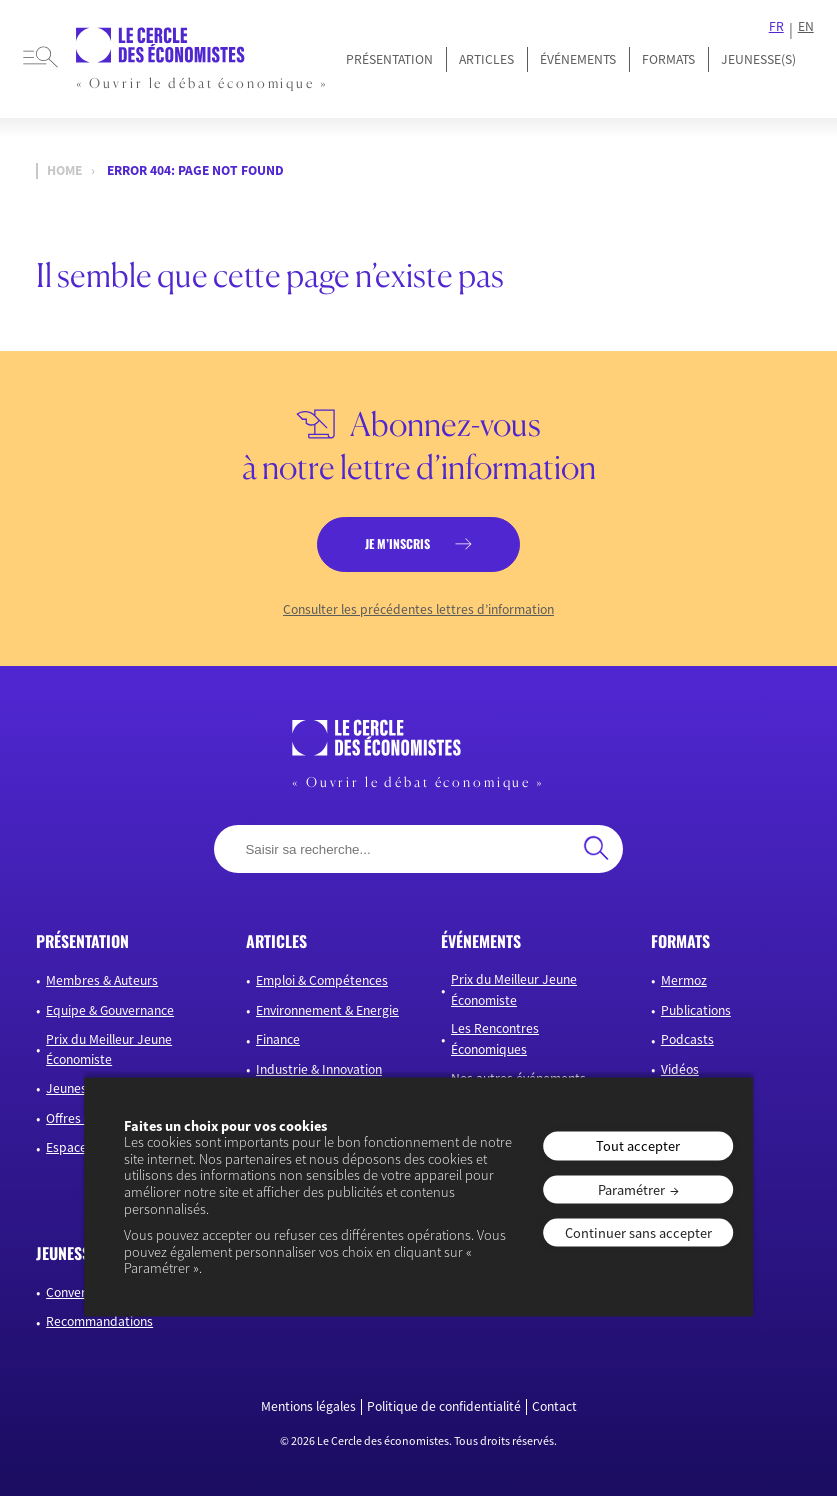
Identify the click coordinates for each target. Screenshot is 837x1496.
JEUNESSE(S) (758, 59)
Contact (554, 1407)
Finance (278, 1039)
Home (64, 170)
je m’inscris (397, 543)
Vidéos (680, 1069)
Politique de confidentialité (444, 1407)
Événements (578, 59)
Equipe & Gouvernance (110, 1010)
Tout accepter (638, 1146)
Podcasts (687, 1039)
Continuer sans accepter (638, 1233)
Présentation (389, 59)
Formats (668, 59)
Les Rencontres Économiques (495, 1038)
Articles (486, 59)
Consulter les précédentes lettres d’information (418, 610)
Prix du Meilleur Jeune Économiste (109, 1049)
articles (276, 941)
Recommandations (99, 1321)
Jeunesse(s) (80, 1088)
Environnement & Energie (327, 1010)
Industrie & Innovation (319, 1069)
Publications (696, 1010)
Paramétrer (631, 1189)
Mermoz (684, 980)
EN (806, 27)
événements (481, 941)
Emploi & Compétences (322, 980)
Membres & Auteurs (102, 980)
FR (776, 27)
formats (680, 941)
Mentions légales (308, 1407)
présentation (82, 941)
